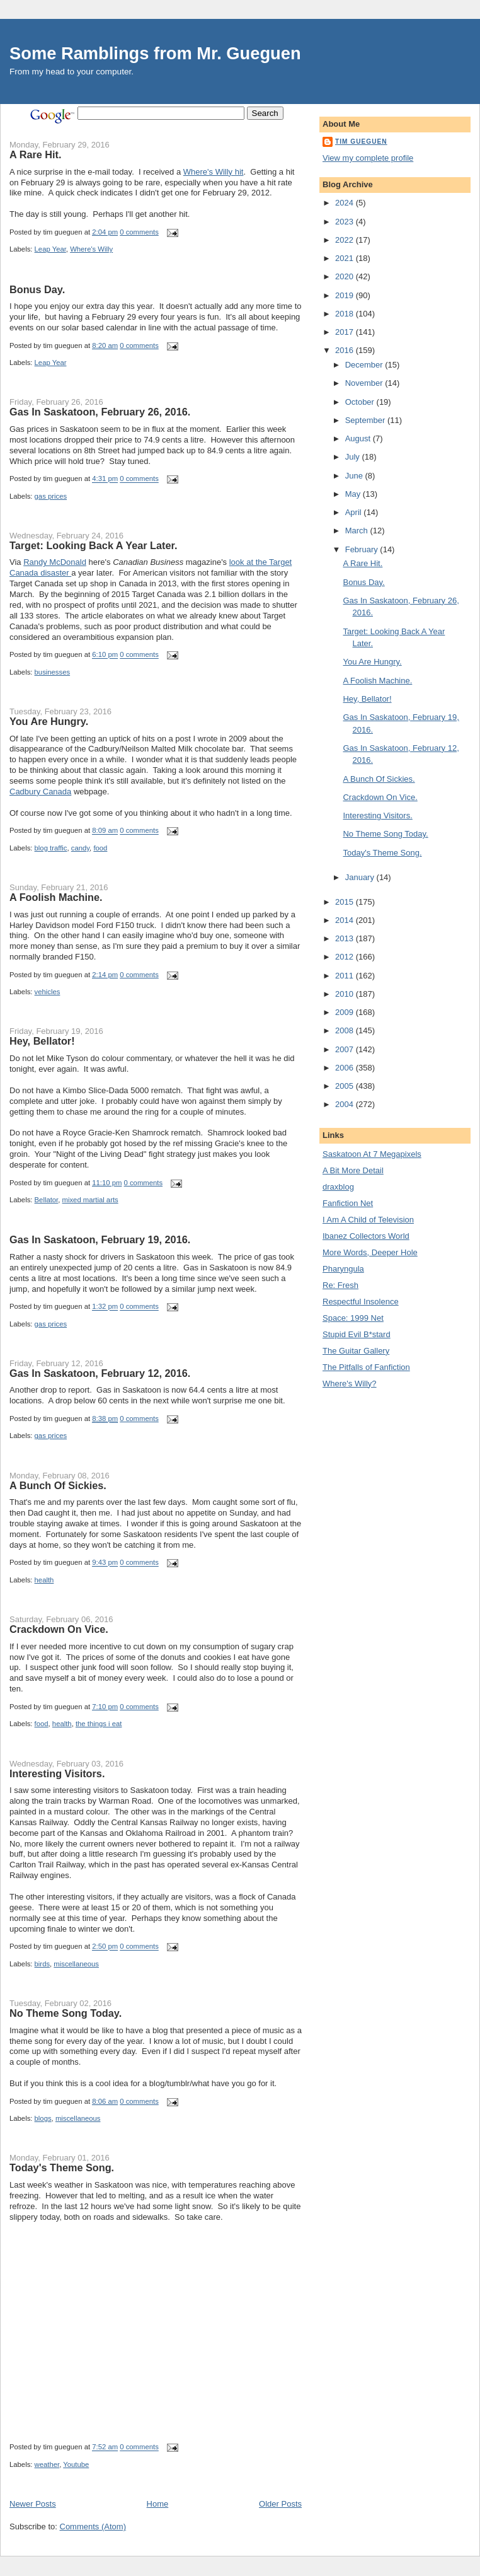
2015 (345, 902)
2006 (345, 1067)
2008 (345, 1030)
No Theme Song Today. (65, 2013)
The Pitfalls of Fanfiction (366, 1367)
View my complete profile (368, 158)
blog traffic (51, 848)
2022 (345, 240)
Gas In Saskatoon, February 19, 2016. (99, 1239)
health (44, 1580)
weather (47, 2464)
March (357, 530)
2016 (345, 350)
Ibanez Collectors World (366, 1236)
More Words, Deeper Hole (370, 1252)
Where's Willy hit (213, 172)
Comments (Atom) (93, 2526)
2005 (345, 1086)
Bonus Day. (37, 289)
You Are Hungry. (48, 721)
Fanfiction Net (348, 1203)
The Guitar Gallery (356, 1350)
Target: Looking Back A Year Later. (93, 545)
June (355, 475)
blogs (43, 2118)
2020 (345, 276)
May (354, 494)
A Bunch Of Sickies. (57, 1485)
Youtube (76, 2464)
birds (42, 1964)
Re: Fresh (340, 1285)
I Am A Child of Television (368, 1219)
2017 (345, 332)
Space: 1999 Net (353, 1318)
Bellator (47, 1200)
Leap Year (50, 249)
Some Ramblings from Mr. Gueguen (155, 53)
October (361, 402)
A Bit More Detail (353, 1170)
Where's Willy (91, 249)
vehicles (47, 991)
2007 (345, 1049)
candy (80, 848)
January (361, 877)
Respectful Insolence (361, 1301)
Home (158, 2504)
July (353, 456)
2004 (345, 1104)
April (354, 512)
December (365, 364)
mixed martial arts (90, 1200)
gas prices (51, 496)
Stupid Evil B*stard (357, 1334)
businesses (53, 672)
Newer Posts (32, 2504)
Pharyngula (343, 1268)
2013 (345, 938)
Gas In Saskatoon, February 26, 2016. (99, 411)
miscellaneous (76, 1964)
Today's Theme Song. (61, 2167)
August (359, 438)
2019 (345, 295)
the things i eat (99, 1723)
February (362, 549)
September (366, 420)
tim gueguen (361, 141)
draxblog (338, 1187)
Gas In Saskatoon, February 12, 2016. (99, 1373)
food (100, 848)
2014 (345, 920)
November (365, 383)
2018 (345, 313)
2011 (345, 975)
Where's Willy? (350, 1383)
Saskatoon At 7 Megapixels (372, 1154)
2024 (345, 202)
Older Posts (280, 2504)
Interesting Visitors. (57, 1773)
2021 (345, 258)
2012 (345, 956)
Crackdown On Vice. (58, 1629)
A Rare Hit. (35, 154)
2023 (345, 221)
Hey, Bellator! (42, 1041)
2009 (345, 1012)
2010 (345, 994)
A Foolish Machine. (55, 897)
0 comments (139, 232)
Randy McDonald (54, 562)
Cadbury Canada (40, 791)
